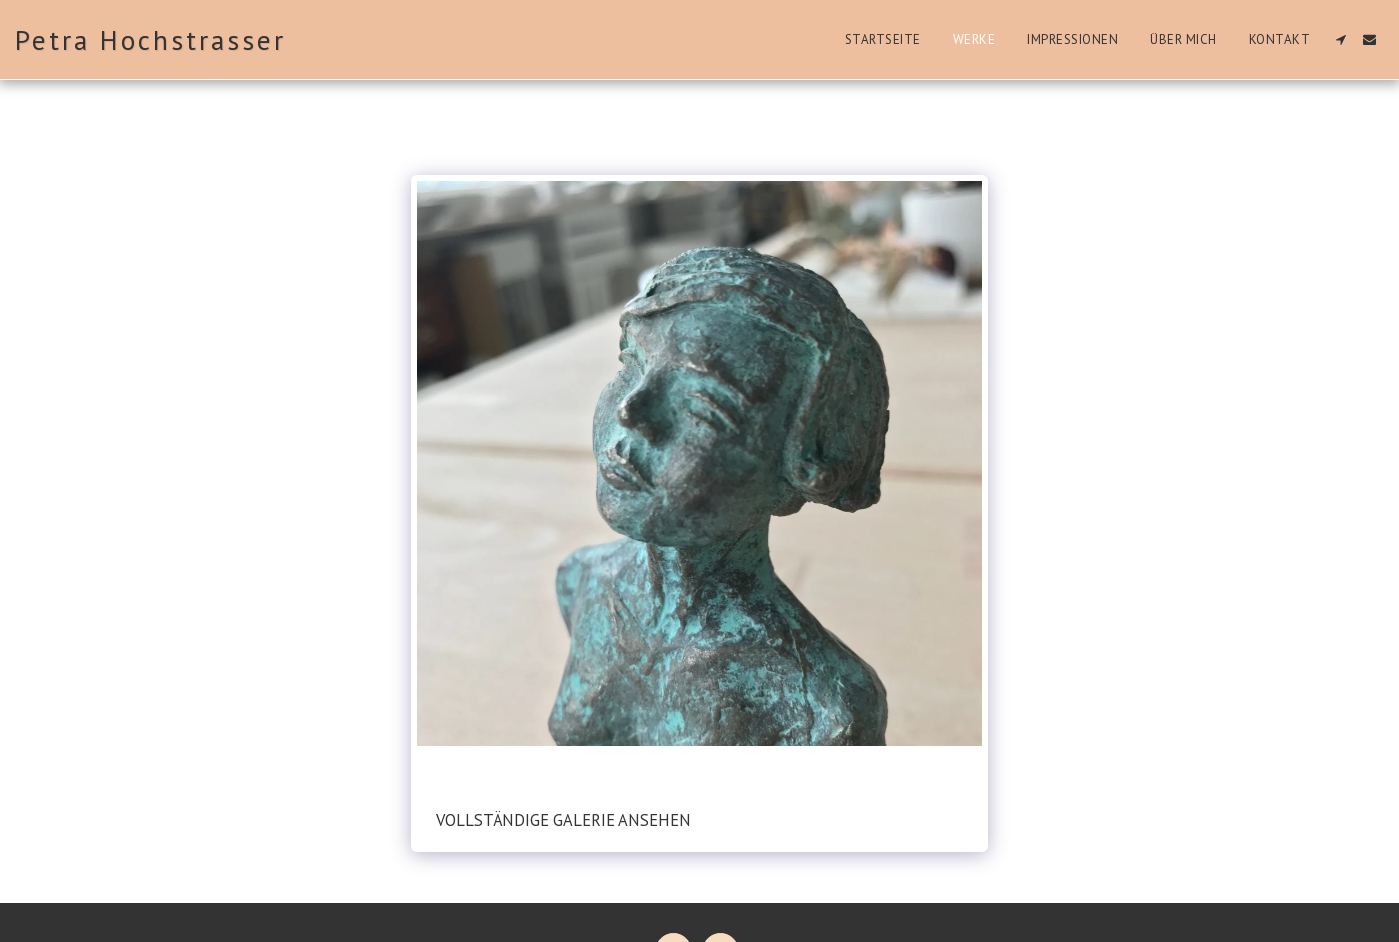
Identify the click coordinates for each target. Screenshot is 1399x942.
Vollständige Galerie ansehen (563, 820)
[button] (1340, 39)
